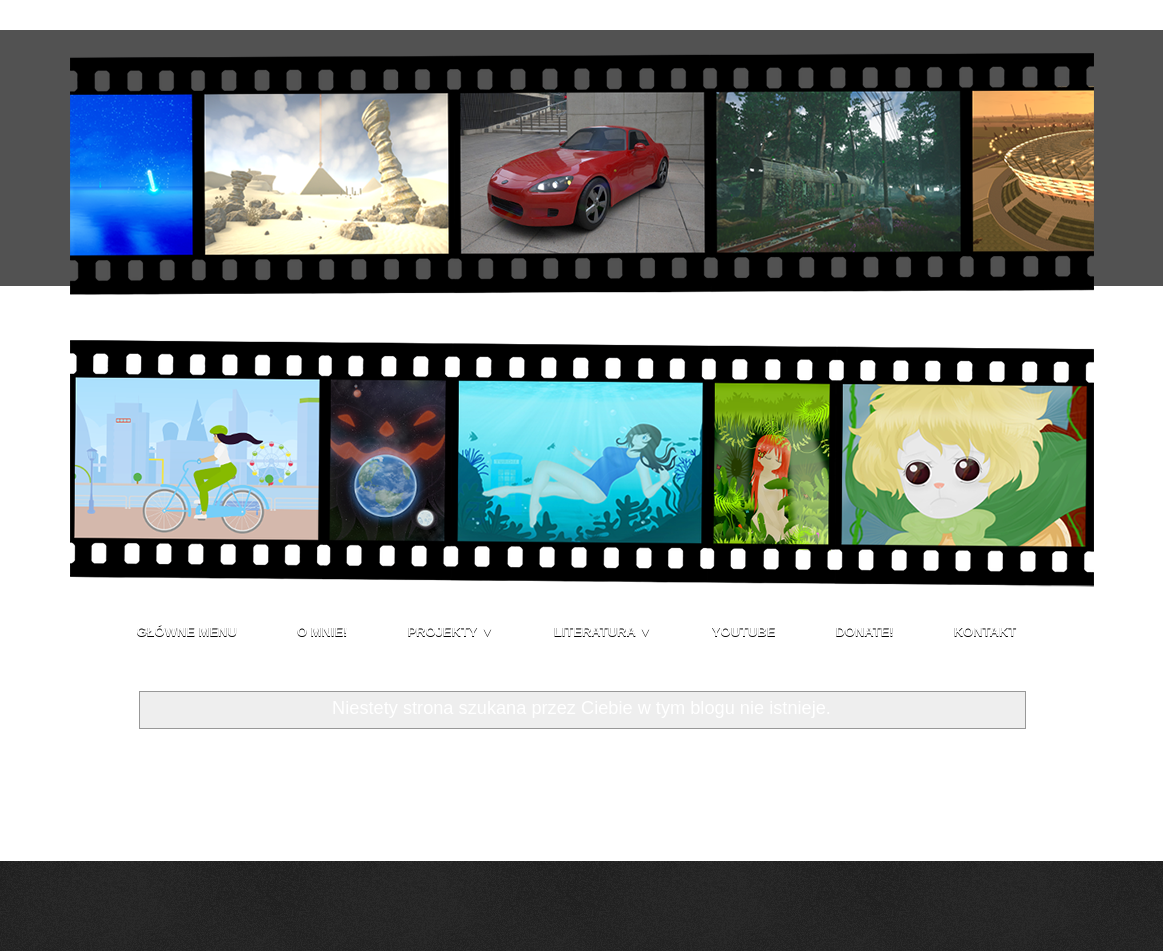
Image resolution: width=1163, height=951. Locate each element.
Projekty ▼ (450, 631)
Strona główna (581, 769)
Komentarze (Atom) (252, 819)
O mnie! (322, 631)
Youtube (744, 631)
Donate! (864, 631)
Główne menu (187, 631)
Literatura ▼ (603, 631)
